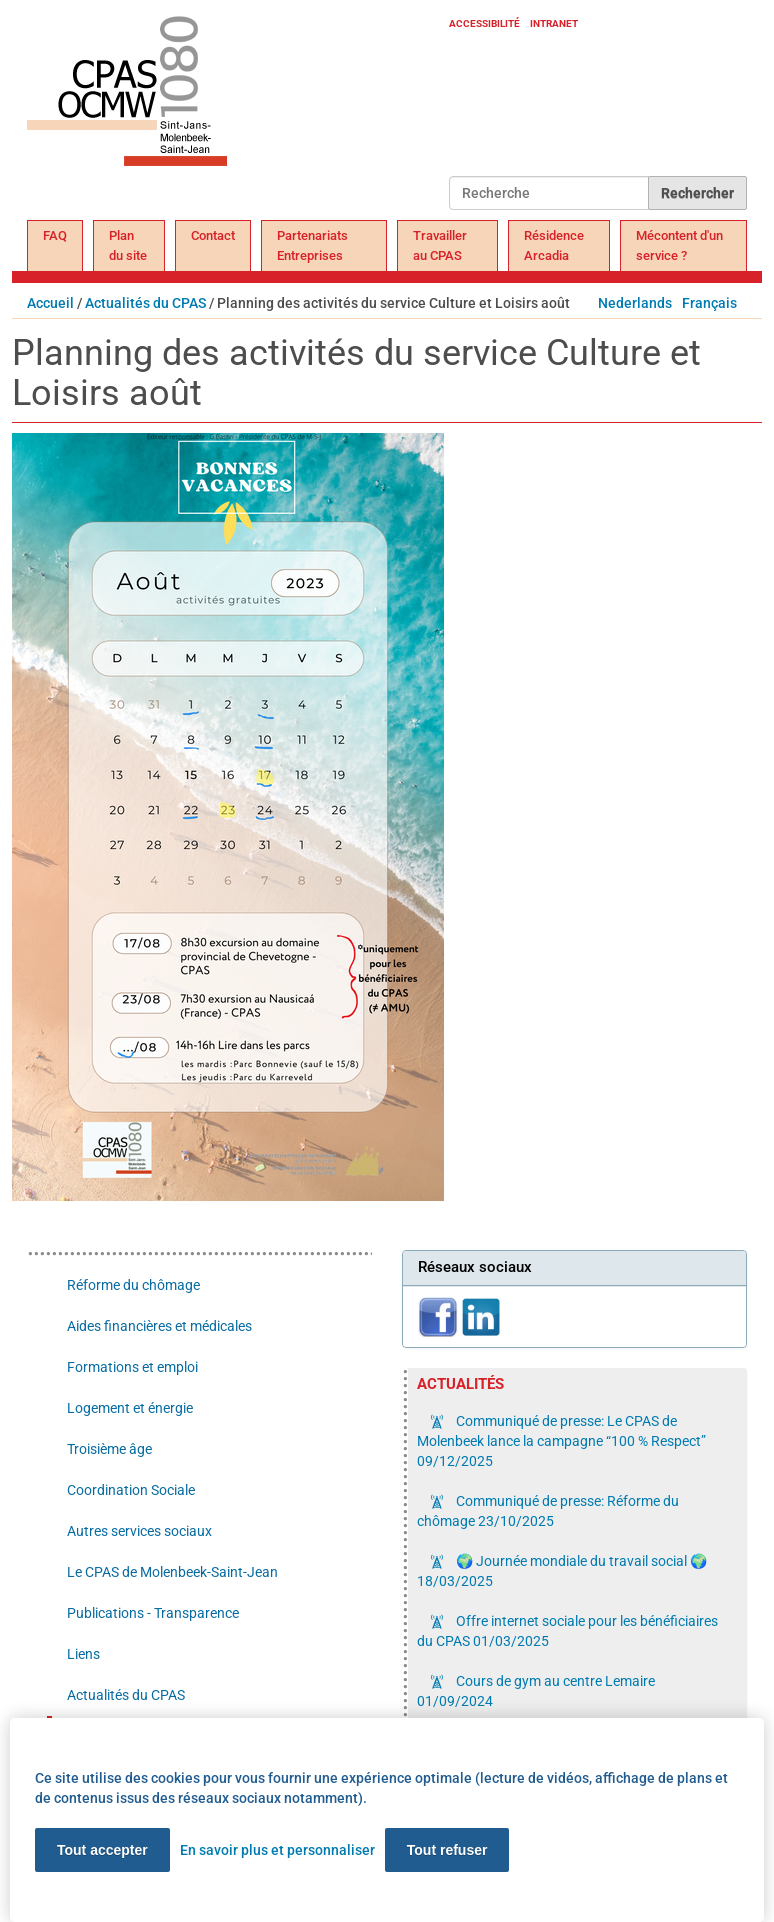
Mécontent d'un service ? (679, 245)
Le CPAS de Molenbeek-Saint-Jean (172, 1572)
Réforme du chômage (133, 1285)
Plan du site (128, 245)
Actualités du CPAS (145, 303)
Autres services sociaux (139, 1531)
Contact (213, 235)
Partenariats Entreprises (312, 245)
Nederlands (635, 303)
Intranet (554, 23)
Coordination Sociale (131, 1490)
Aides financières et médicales (159, 1326)
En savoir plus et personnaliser (277, 1850)
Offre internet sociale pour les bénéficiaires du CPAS (567, 1631)
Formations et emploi (132, 1367)
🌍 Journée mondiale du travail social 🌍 (562, 1571)
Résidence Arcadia (554, 245)
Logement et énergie (130, 1408)
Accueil (50, 303)
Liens (83, 1654)
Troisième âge (109, 1449)
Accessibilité (484, 23)
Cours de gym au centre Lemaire (536, 1691)
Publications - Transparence (153, 1613)
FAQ (55, 235)
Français (709, 303)
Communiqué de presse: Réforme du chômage (548, 1511)
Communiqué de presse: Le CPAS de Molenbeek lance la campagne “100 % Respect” (561, 1441)
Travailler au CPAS (440, 245)
